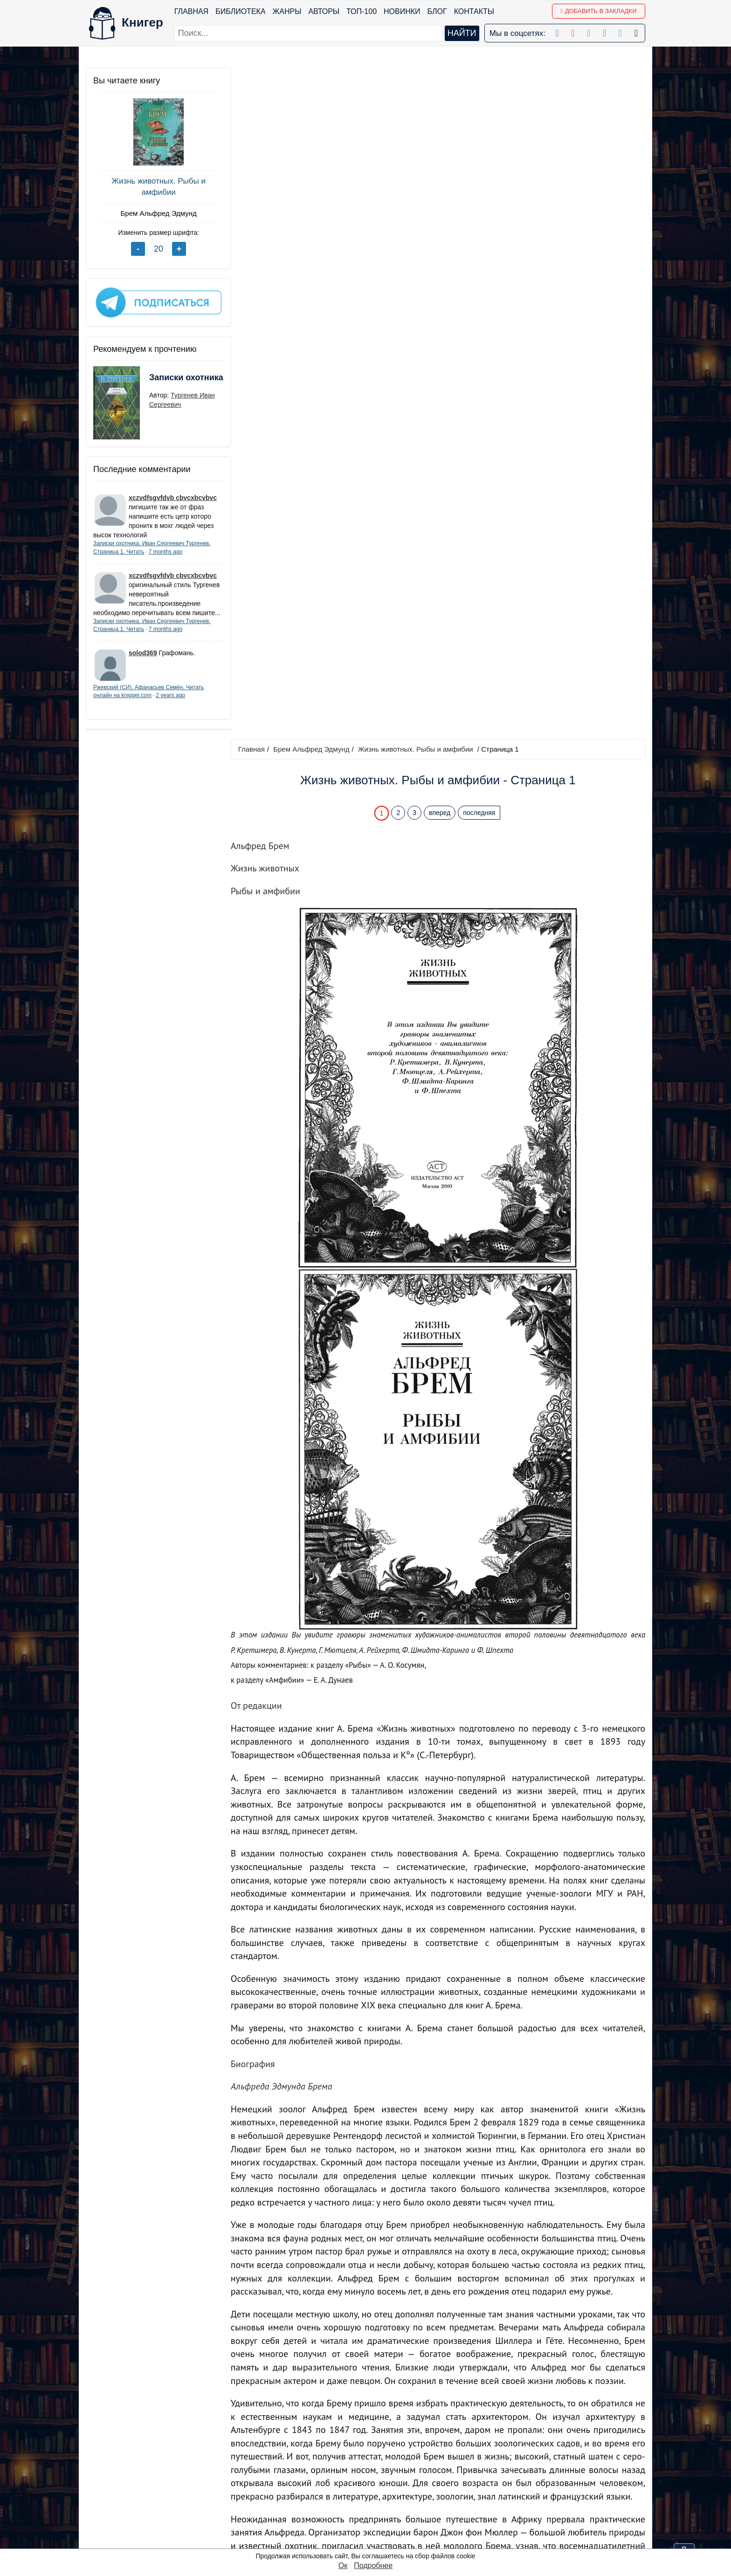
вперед (440, 141)
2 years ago (170, 703)
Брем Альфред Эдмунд (155, 213)
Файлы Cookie (518, 2480)
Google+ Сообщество (397, 2480)
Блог (437, 11)
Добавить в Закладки (598, 10)
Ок (342, 2565)
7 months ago (166, 550)
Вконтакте (378, 2492)
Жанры (287, 11)
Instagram (377, 2529)
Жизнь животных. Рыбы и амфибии (156, 187)
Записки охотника (167, 382)
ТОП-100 (361, 11)
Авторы (324, 11)
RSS (368, 2541)
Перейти (454, 2388)
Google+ (374, 2468)
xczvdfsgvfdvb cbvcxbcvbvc (173, 496)
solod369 (143, 661)
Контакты (474, 11)
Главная (191, 11)
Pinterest (375, 2504)
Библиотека (240, 11)
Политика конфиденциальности (549, 2468)
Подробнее (373, 2565)
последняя (480, 141)
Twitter (371, 2517)
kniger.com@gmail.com (555, 2456)
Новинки (402, 11)
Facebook (377, 2456)
